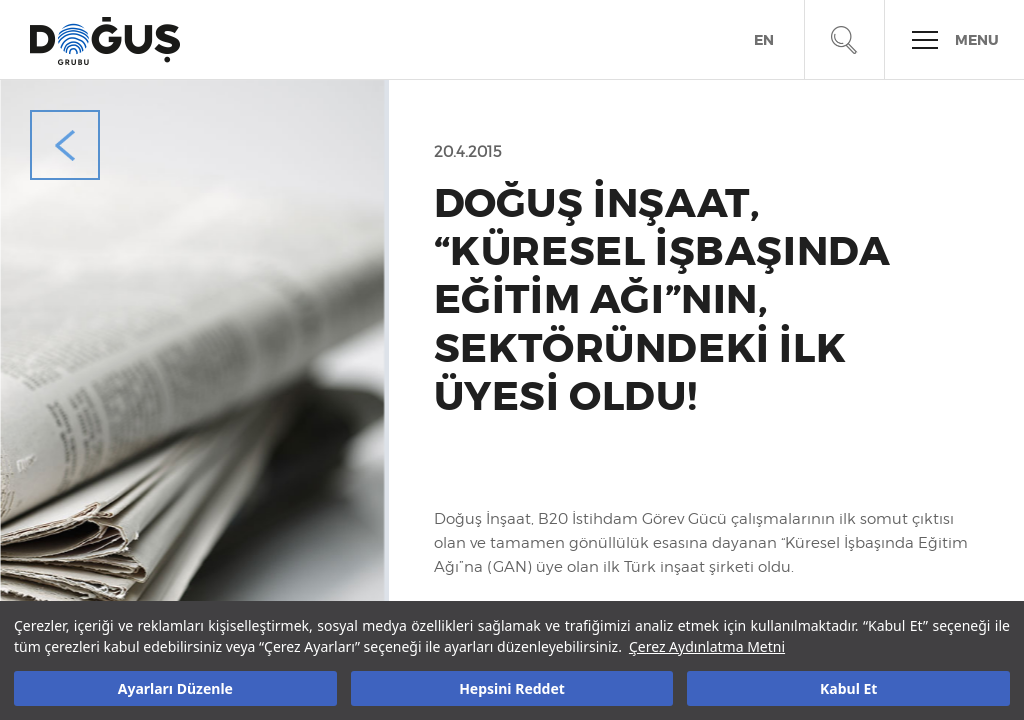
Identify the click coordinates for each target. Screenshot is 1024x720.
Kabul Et (848, 688)
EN (764, 40)
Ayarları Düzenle (175, 688)
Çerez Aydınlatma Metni (707, 646)
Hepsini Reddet (512, 688)
